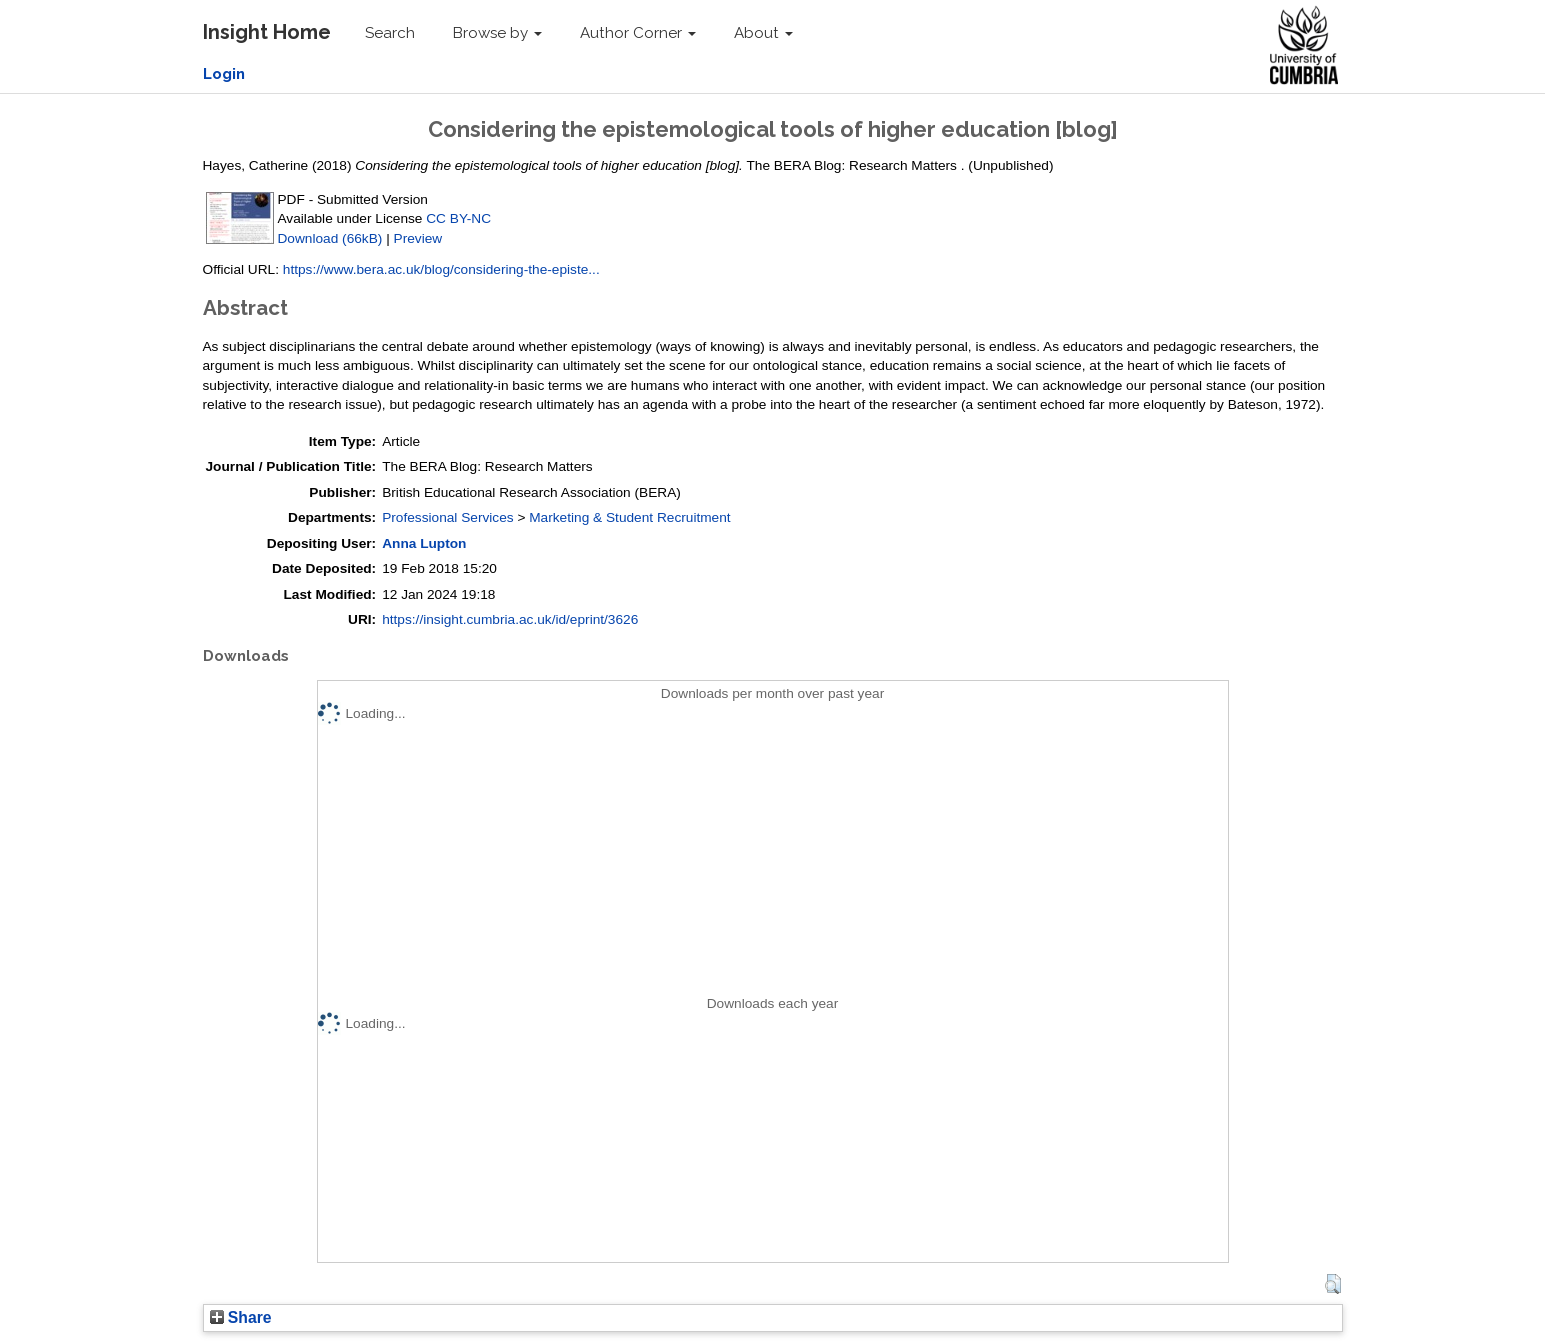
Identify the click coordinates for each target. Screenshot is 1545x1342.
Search (390, 33)
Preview (418, 238)
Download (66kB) (330, 238)
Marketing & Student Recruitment (629, 517)
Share (241, 1317)
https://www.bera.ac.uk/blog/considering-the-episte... (441, 269)
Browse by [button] (497, 33)
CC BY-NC (458, 218)
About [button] (763, 33)
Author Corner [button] (638, 33)
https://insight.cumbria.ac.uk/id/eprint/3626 (510, 619)
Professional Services (447, 517)
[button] (1332, 1284)
